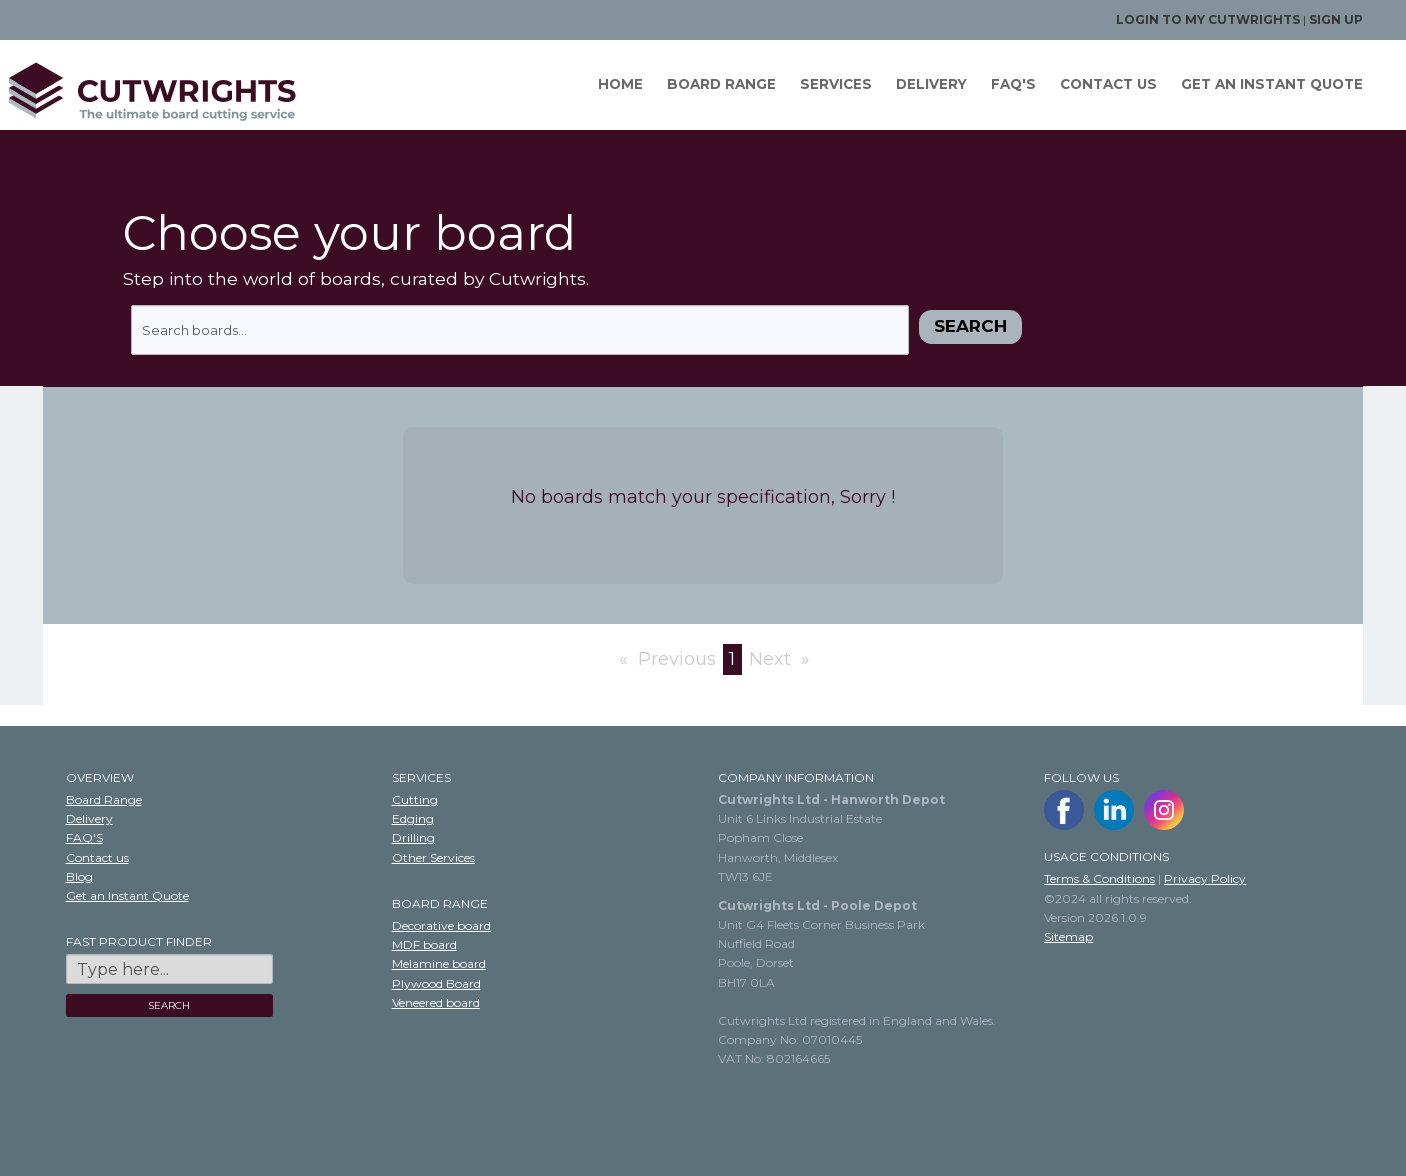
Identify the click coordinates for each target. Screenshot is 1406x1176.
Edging (413, 818)
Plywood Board (436, 983)
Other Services (433, 857)
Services (833, 84)
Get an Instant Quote (127, 895)
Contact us (1105, 84)
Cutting (415, 799)
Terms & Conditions (1099, 878)
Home (617, 84)
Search (970, 326)
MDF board (424, 944)
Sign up (1336, 19)
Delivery (928, 84)
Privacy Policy (1205, 878)
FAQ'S (1010, 84)
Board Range (718, 84)
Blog (79, 876)
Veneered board (436, 1002)
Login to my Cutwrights (1208, 19)
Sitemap (1068, 936)
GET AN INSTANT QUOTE (1269, 84)
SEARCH (169, 1005)
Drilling (413, 837)
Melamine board (439, 963)
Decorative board (441, 925)
